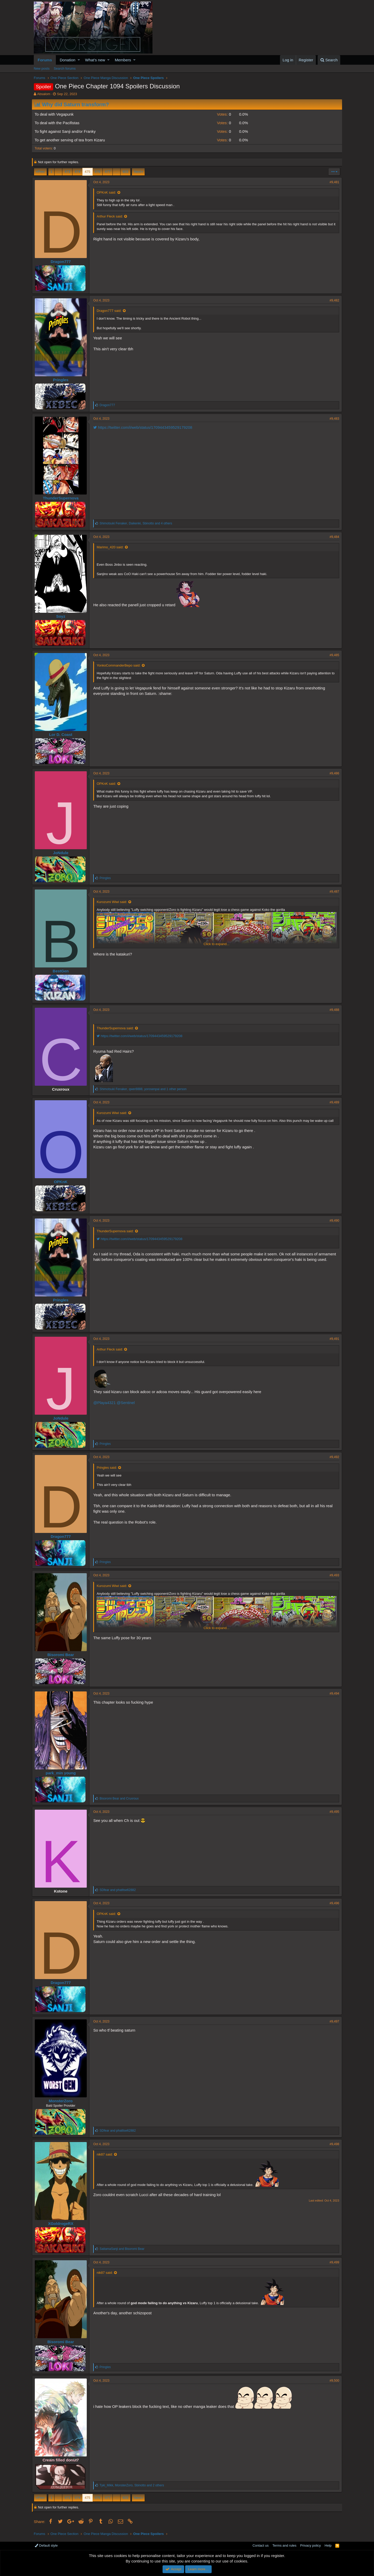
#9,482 (332, 300)
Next (137, 172)
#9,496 (332, 1903)
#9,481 (332, 182)
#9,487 (332, 891)
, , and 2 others (133, 2485)
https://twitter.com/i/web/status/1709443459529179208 (144, 427)
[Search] (329, 60)
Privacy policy (310, 2545)
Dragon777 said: (110, 311)
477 (107, 172)
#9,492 (332, 1457)
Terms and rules (284, 2545)
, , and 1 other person (144, 1089)
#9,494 (332, 1693)
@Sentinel (127, 1402)
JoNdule (62, 853)
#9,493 (332, 1575)
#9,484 (332, 537)
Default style (46, 2545)
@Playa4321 (106, 1402)
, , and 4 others (137, 523)
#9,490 (332, 1220)
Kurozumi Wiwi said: (113, 902)
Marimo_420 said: (111, 547)
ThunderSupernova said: (116, 1028)
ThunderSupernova (63, 498)
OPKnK (62, 1182)
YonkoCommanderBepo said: (120, 665)
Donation (67, 60)
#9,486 (332, 773)
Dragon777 (62, 261)
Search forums (65, 68)
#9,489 (332, 1102)
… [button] (58, 172)
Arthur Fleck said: (111, 216)
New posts (42, 68)
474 (77, 172)
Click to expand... (217, 944)
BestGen (63, 971)
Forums (45, 60)
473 (67, 172)
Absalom (43, 94)
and (121, 1798)
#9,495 (332, 1812)
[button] (78, 60)
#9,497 (332, 2021)
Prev (41, 172)
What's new (95, 60)
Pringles (62, 380)
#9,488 (332, 1010)
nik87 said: (106, 2154)
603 (125, 172)
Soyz (62, 616)
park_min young (63, 1773)
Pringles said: (108, 1468)
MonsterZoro (63, 2101)
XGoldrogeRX (62, 2223)
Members (123, 60)
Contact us (260, 2545)
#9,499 (332, 2262)
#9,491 (332, 1339)
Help (328, 2545)
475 (87, 172)
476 (98, 172)
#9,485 (332, 655)
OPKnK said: (108, 192)
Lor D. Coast (62, 734)
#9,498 (332, 2144)
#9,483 (332, 418)
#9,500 (332, 2380)
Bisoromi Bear (62, 1654)
